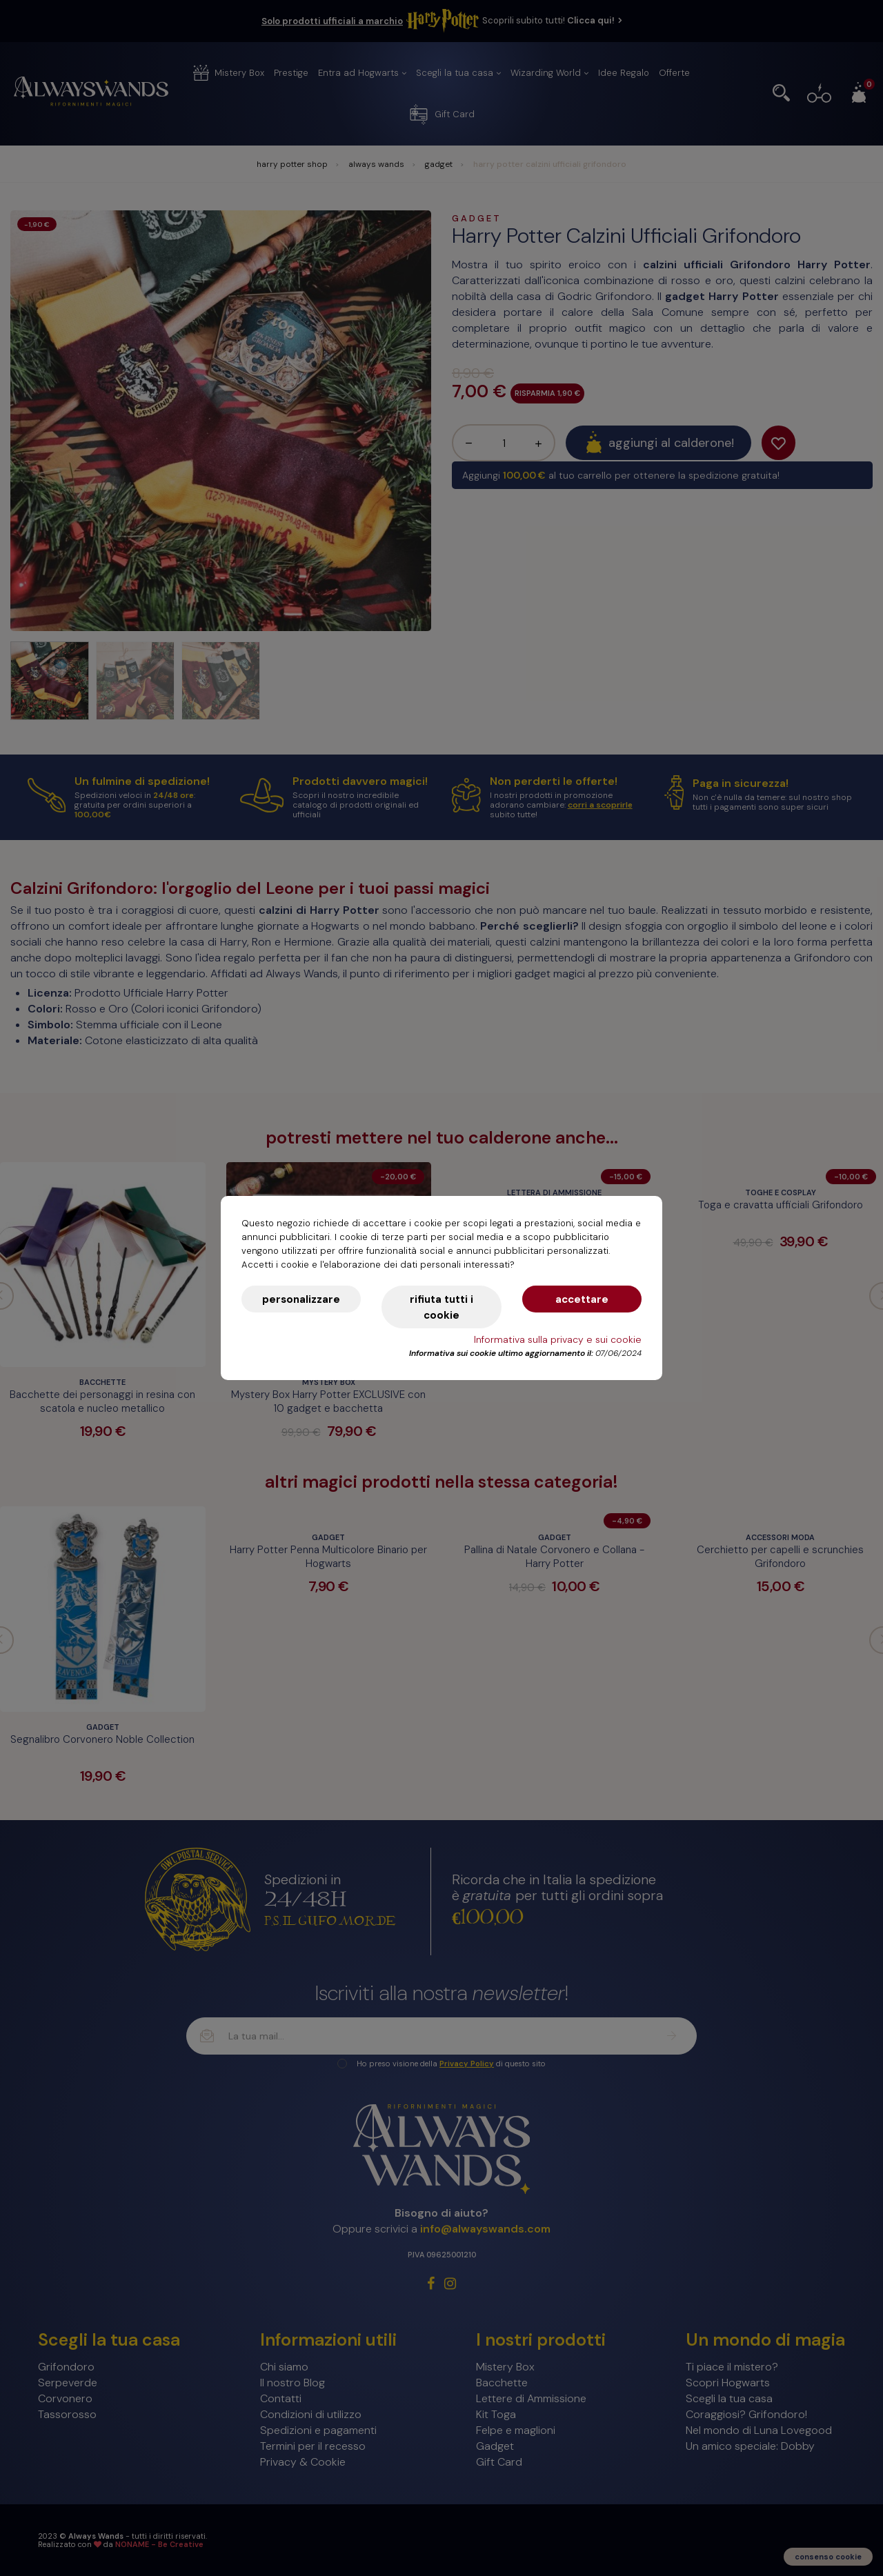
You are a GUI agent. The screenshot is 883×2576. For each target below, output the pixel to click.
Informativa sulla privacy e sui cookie (558, 1339)
